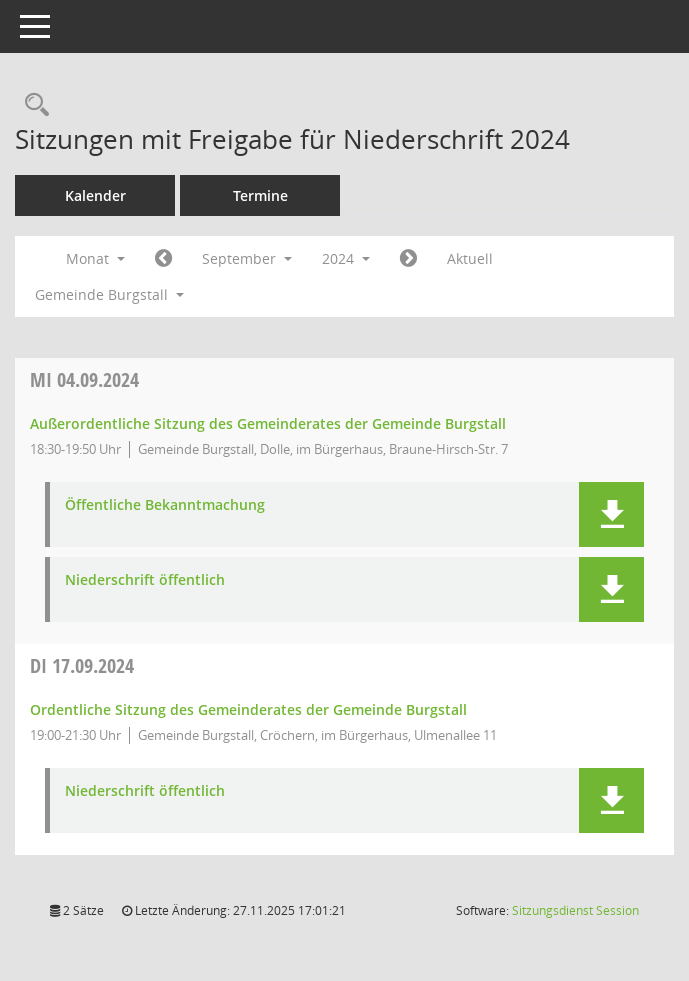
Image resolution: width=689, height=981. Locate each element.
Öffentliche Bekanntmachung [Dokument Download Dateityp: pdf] (165, 505)
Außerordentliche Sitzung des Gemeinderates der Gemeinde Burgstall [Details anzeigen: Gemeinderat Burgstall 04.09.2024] (268, 423)
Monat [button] (95, 258)
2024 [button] (346, 258)
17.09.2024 (82, 665)
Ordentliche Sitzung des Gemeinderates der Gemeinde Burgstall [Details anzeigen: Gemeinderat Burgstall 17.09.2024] (248, 709)
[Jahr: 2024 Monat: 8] (163, 259)
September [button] (247, 258)
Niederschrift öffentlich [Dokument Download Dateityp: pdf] (145, 580)
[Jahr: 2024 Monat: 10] (408, 259)
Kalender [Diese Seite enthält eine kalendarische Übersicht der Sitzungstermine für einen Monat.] (95, 195)
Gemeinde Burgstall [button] (109, 294)
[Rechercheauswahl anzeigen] (32, 105)
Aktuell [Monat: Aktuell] (470, 258)
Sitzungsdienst (575, 910)
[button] (611, 514)
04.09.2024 (84, 379)
